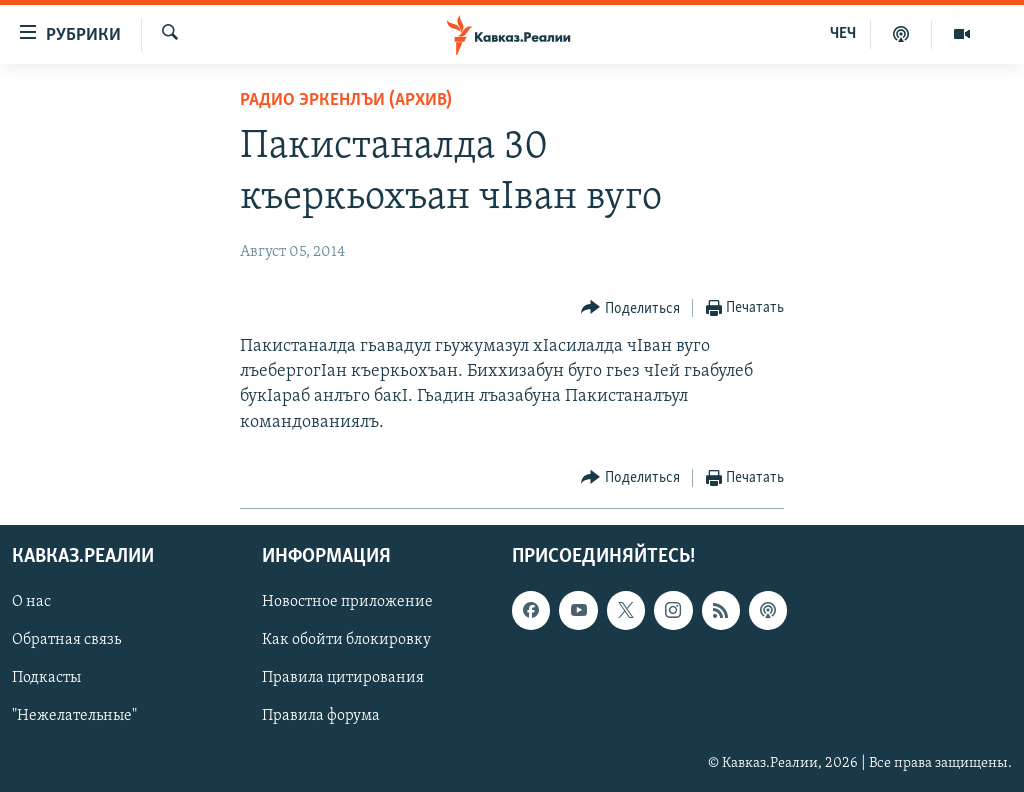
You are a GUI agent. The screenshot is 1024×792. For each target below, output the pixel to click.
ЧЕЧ (843, 34)
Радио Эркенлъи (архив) (346, 100)
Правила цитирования (343, 678)
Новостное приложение (347, 602)
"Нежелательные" (74, 716)
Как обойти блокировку (346, 640)
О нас (31, 602)
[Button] (630, 308)
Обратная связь (66, 640)
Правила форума (321, 716)
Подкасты (46, 678)
